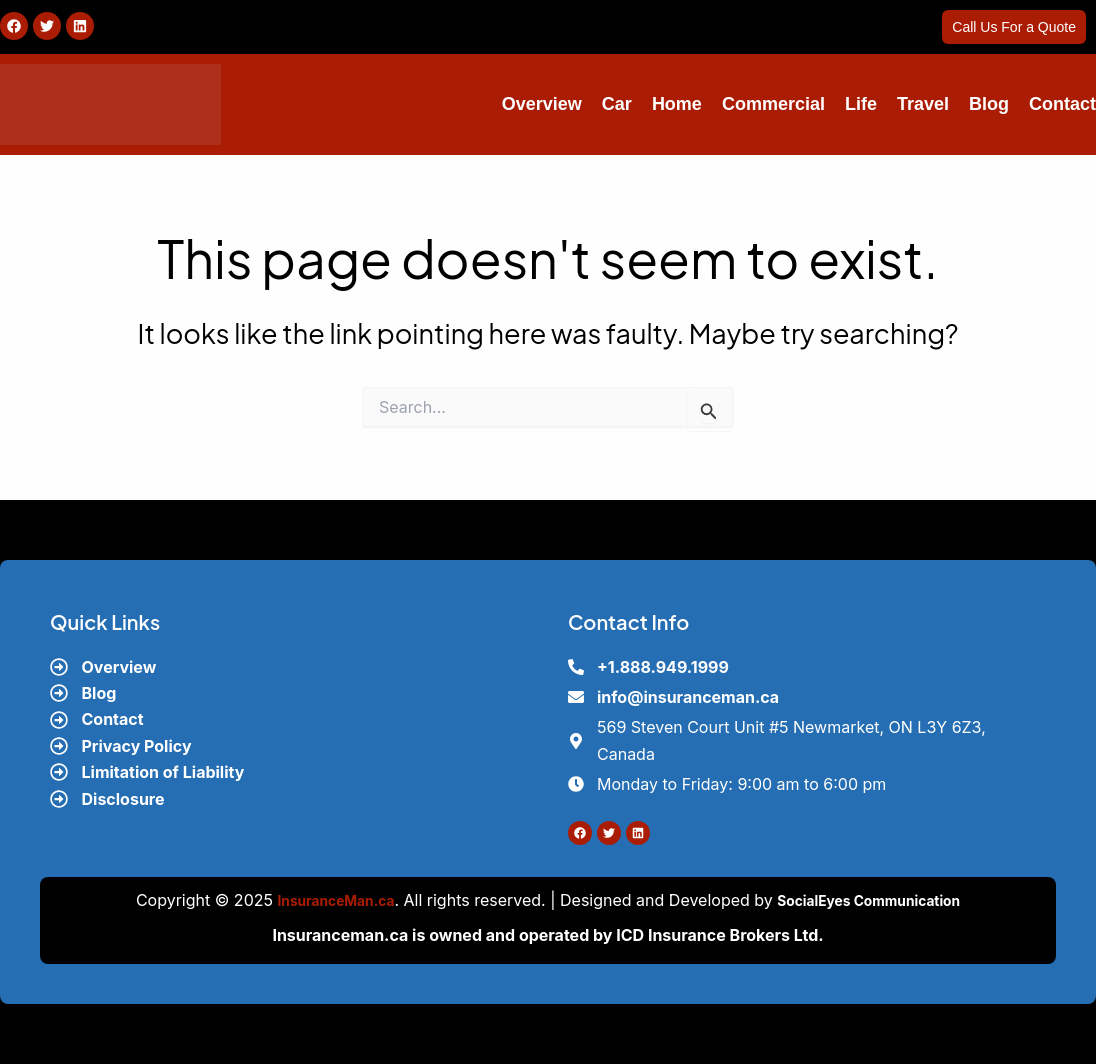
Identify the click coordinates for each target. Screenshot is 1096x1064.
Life (861, 104)
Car (617, 104)
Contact (1062, 104)
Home (677, 104)
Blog (989, 104)
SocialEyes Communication (878, 900)
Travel (923, 104)
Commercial (773, 104)
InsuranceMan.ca (321, 900)
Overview (542, 104)
